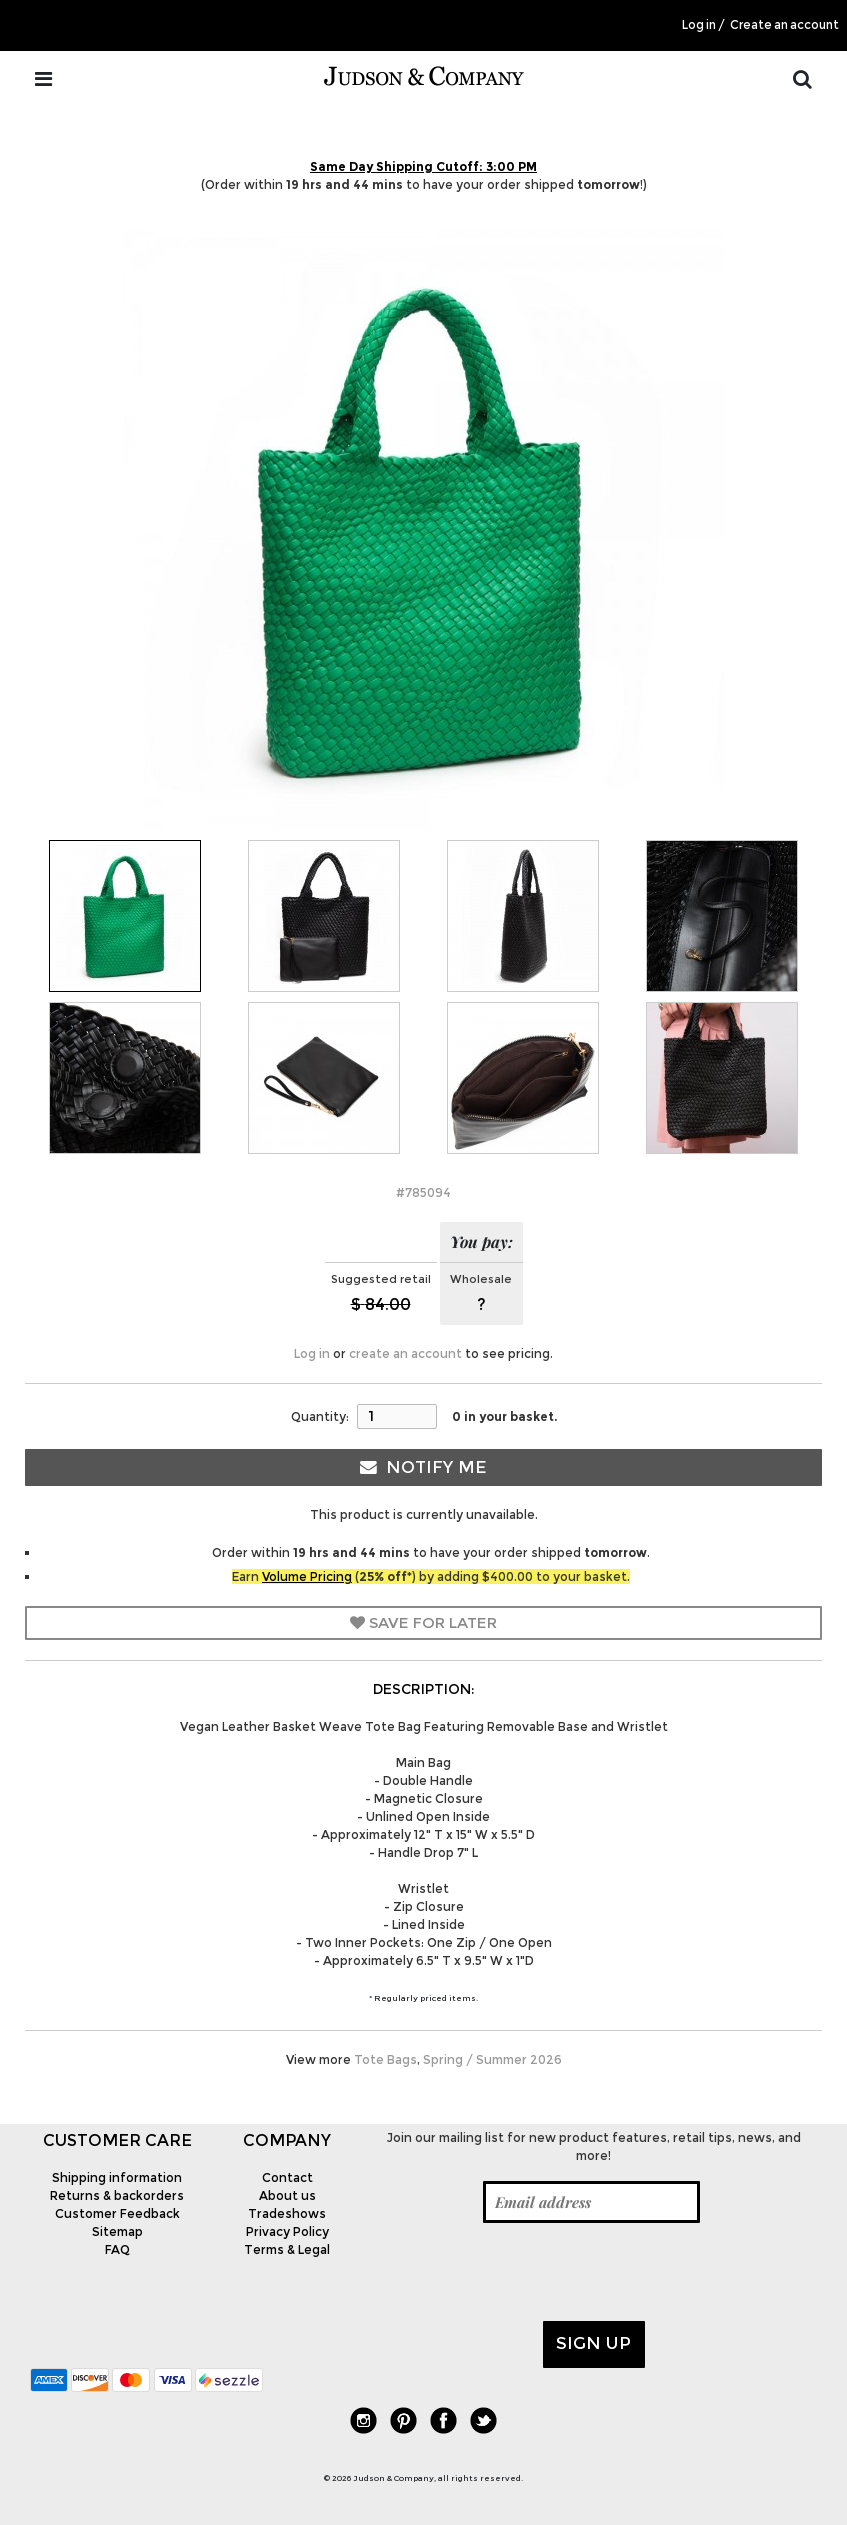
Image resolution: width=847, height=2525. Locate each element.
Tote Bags (385, 2059)
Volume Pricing (307, 1576)
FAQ (117, 2249)
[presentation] (522, 2272)
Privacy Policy (287, 2231)
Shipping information (117, 2177)
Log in (699, 25)
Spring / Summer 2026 (492, 2059)
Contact (287, 2177)
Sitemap (117, 2231)
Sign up (593, 2343)
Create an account (784, 25)
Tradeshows (287, 2213)
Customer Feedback (117, 2213)
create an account (405, 1353)
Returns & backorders (117, 2195)
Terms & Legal (287, 2249)
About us (287, 2195)
